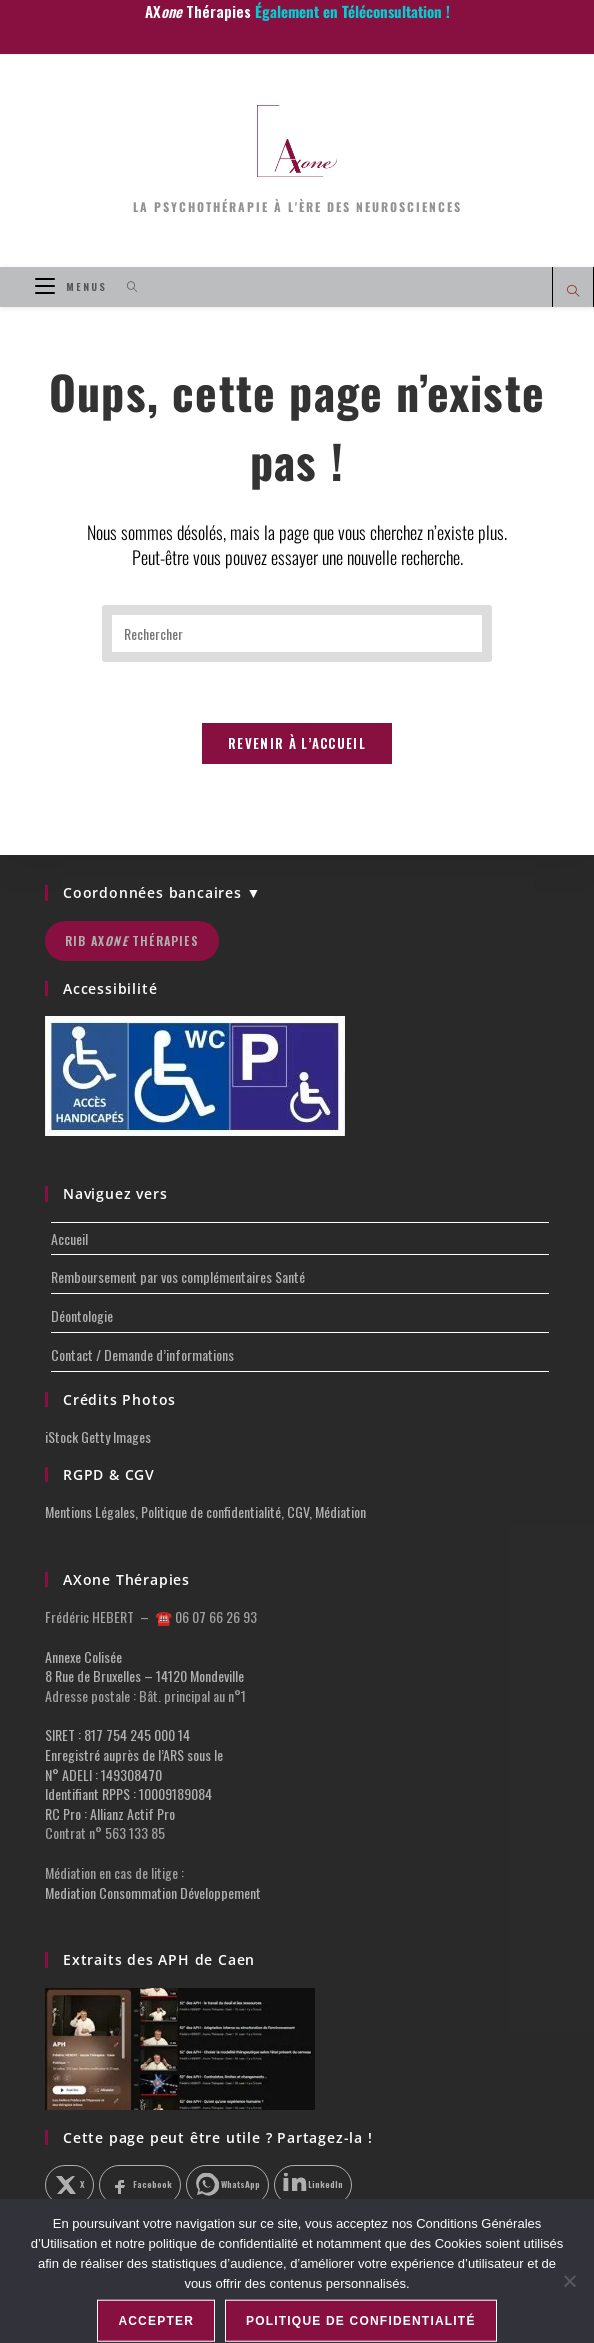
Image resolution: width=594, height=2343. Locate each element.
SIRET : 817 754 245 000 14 (117, 1734)
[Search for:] (125, 286)
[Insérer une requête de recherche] (297, 633)
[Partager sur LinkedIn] (313, 2185)
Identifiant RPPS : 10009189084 (128, 1793)
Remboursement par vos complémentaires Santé (178, 1276)
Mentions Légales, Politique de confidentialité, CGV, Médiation (205, 1511)
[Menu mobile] (73, 286)
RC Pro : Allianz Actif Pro (110, 1813)
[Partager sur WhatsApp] (227, 2185)
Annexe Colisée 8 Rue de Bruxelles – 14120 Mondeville (144, 1666)
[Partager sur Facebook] (140, 2185)
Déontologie (82, 1315)
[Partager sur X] (69, 2185)
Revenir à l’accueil (297, 743)
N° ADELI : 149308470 (103, 1774)
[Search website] (573, 291)
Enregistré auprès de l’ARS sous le (134, 1754)
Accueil (69, 1238)
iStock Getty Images (98, 1436)
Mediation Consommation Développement (153, 1892)
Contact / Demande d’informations (142, 1354)
